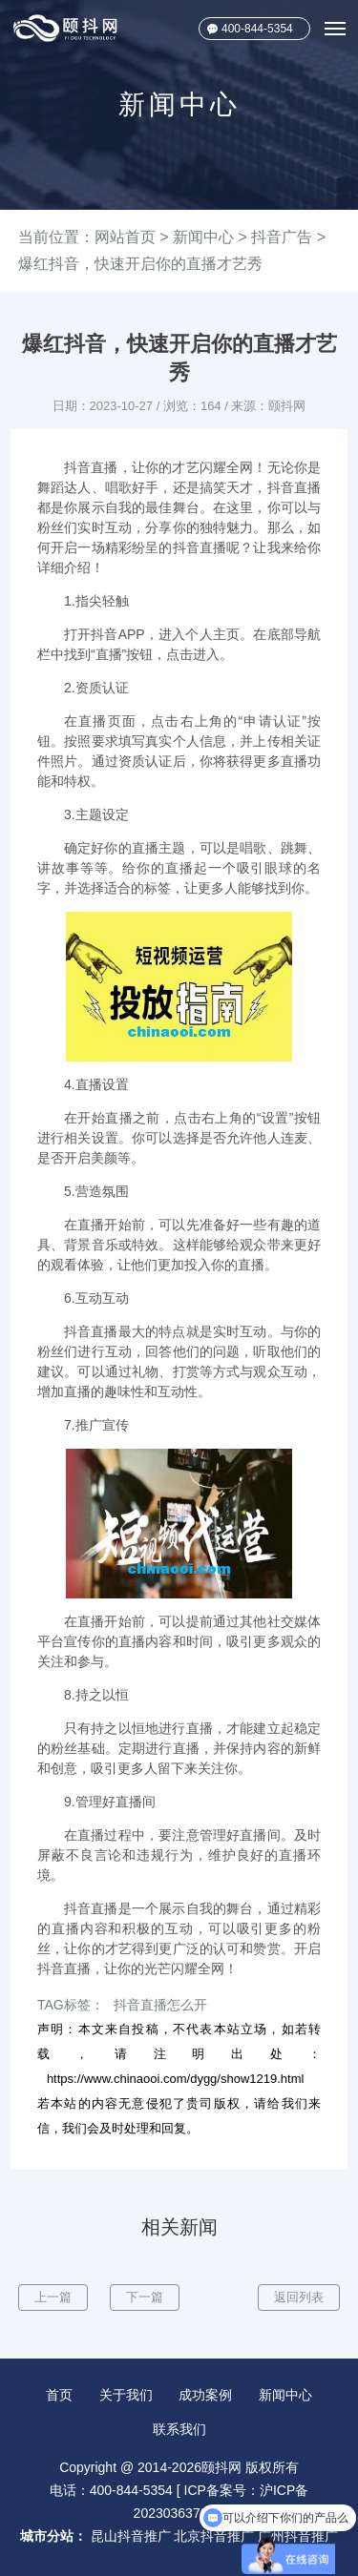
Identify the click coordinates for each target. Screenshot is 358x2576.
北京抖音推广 (214, 2536)
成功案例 (205, 2394)
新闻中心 (203, 237)
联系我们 (179, 2429)
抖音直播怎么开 (160, 2004)
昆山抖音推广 (131, 2536)
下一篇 (144, 2297)
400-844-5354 (257, 28)
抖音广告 (281, 237)
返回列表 (299, 2297)
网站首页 (125, 237)
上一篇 (53, 2297)
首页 (59, 2394)
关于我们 (126, 2394)
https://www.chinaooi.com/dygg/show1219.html (176, 2078)
